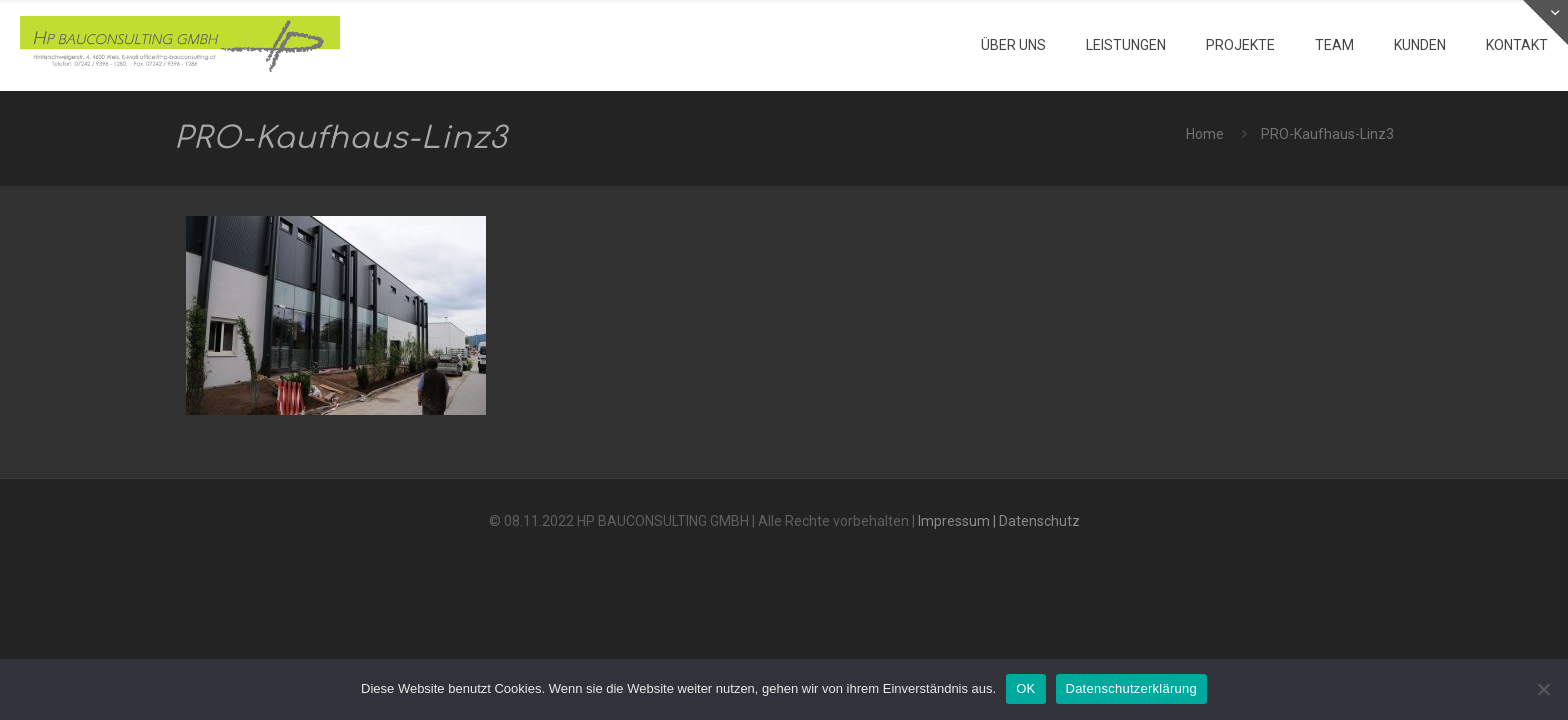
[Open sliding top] (1545, 22)
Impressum (954, 521)
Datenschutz (1039, 521)
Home (1205, 134)
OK (1025, 688)
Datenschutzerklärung (1131, 688)
